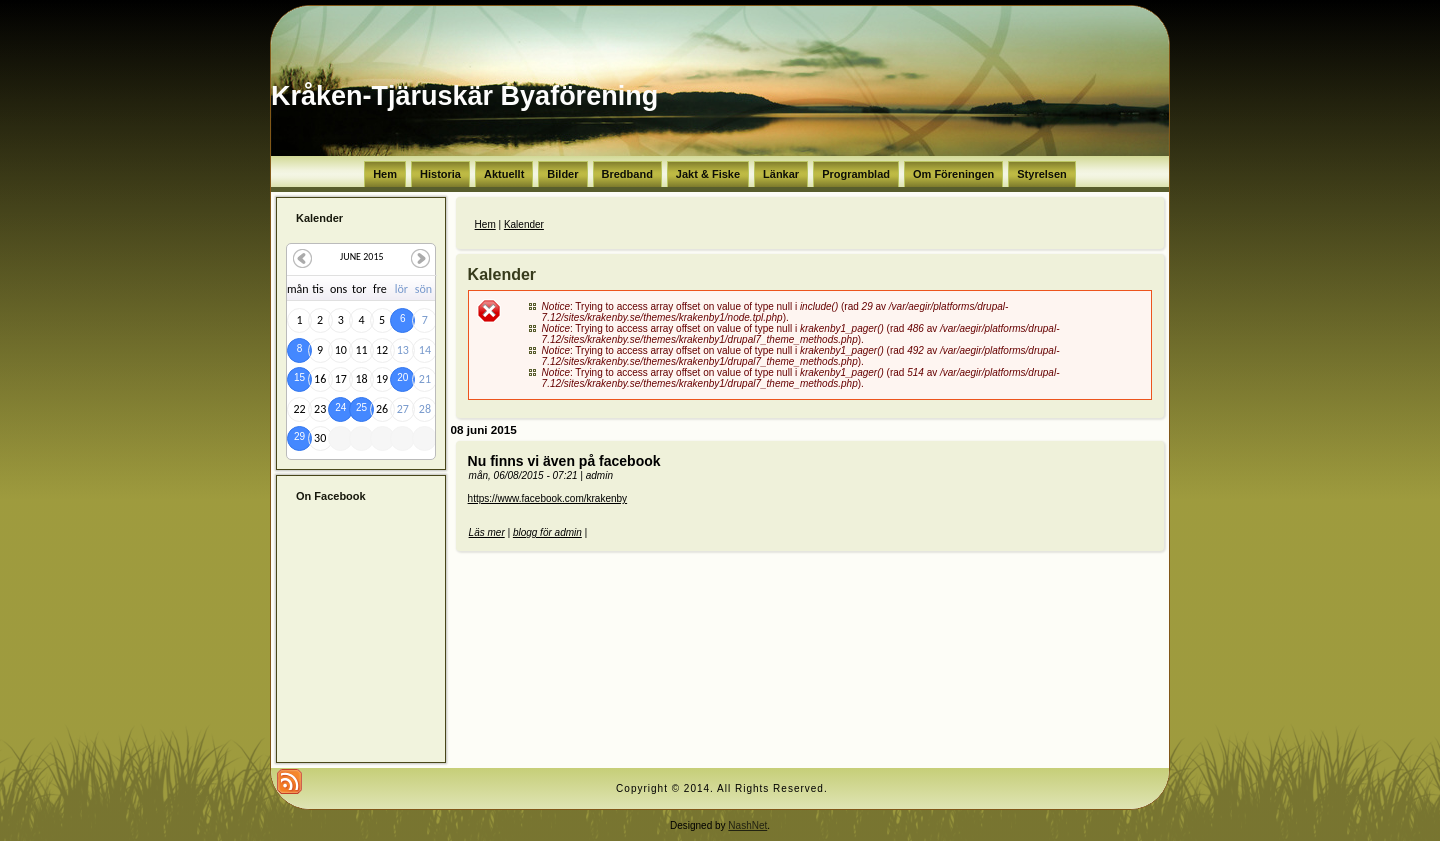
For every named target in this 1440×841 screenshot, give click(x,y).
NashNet (747, 825)
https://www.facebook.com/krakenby (548, 498)
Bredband (627, 174)
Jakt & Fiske (708, 174)
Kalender (524, 224)
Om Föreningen (953, 174)
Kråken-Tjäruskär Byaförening (464, 96)
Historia (440, 174)
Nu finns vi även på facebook (564, 461)
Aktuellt (504, 174)
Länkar (781, 174)
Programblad (856, 174)
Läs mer (487, 532)
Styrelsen (1042, 174)
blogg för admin (547, 532)
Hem (385, 174)
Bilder (562, 174)
